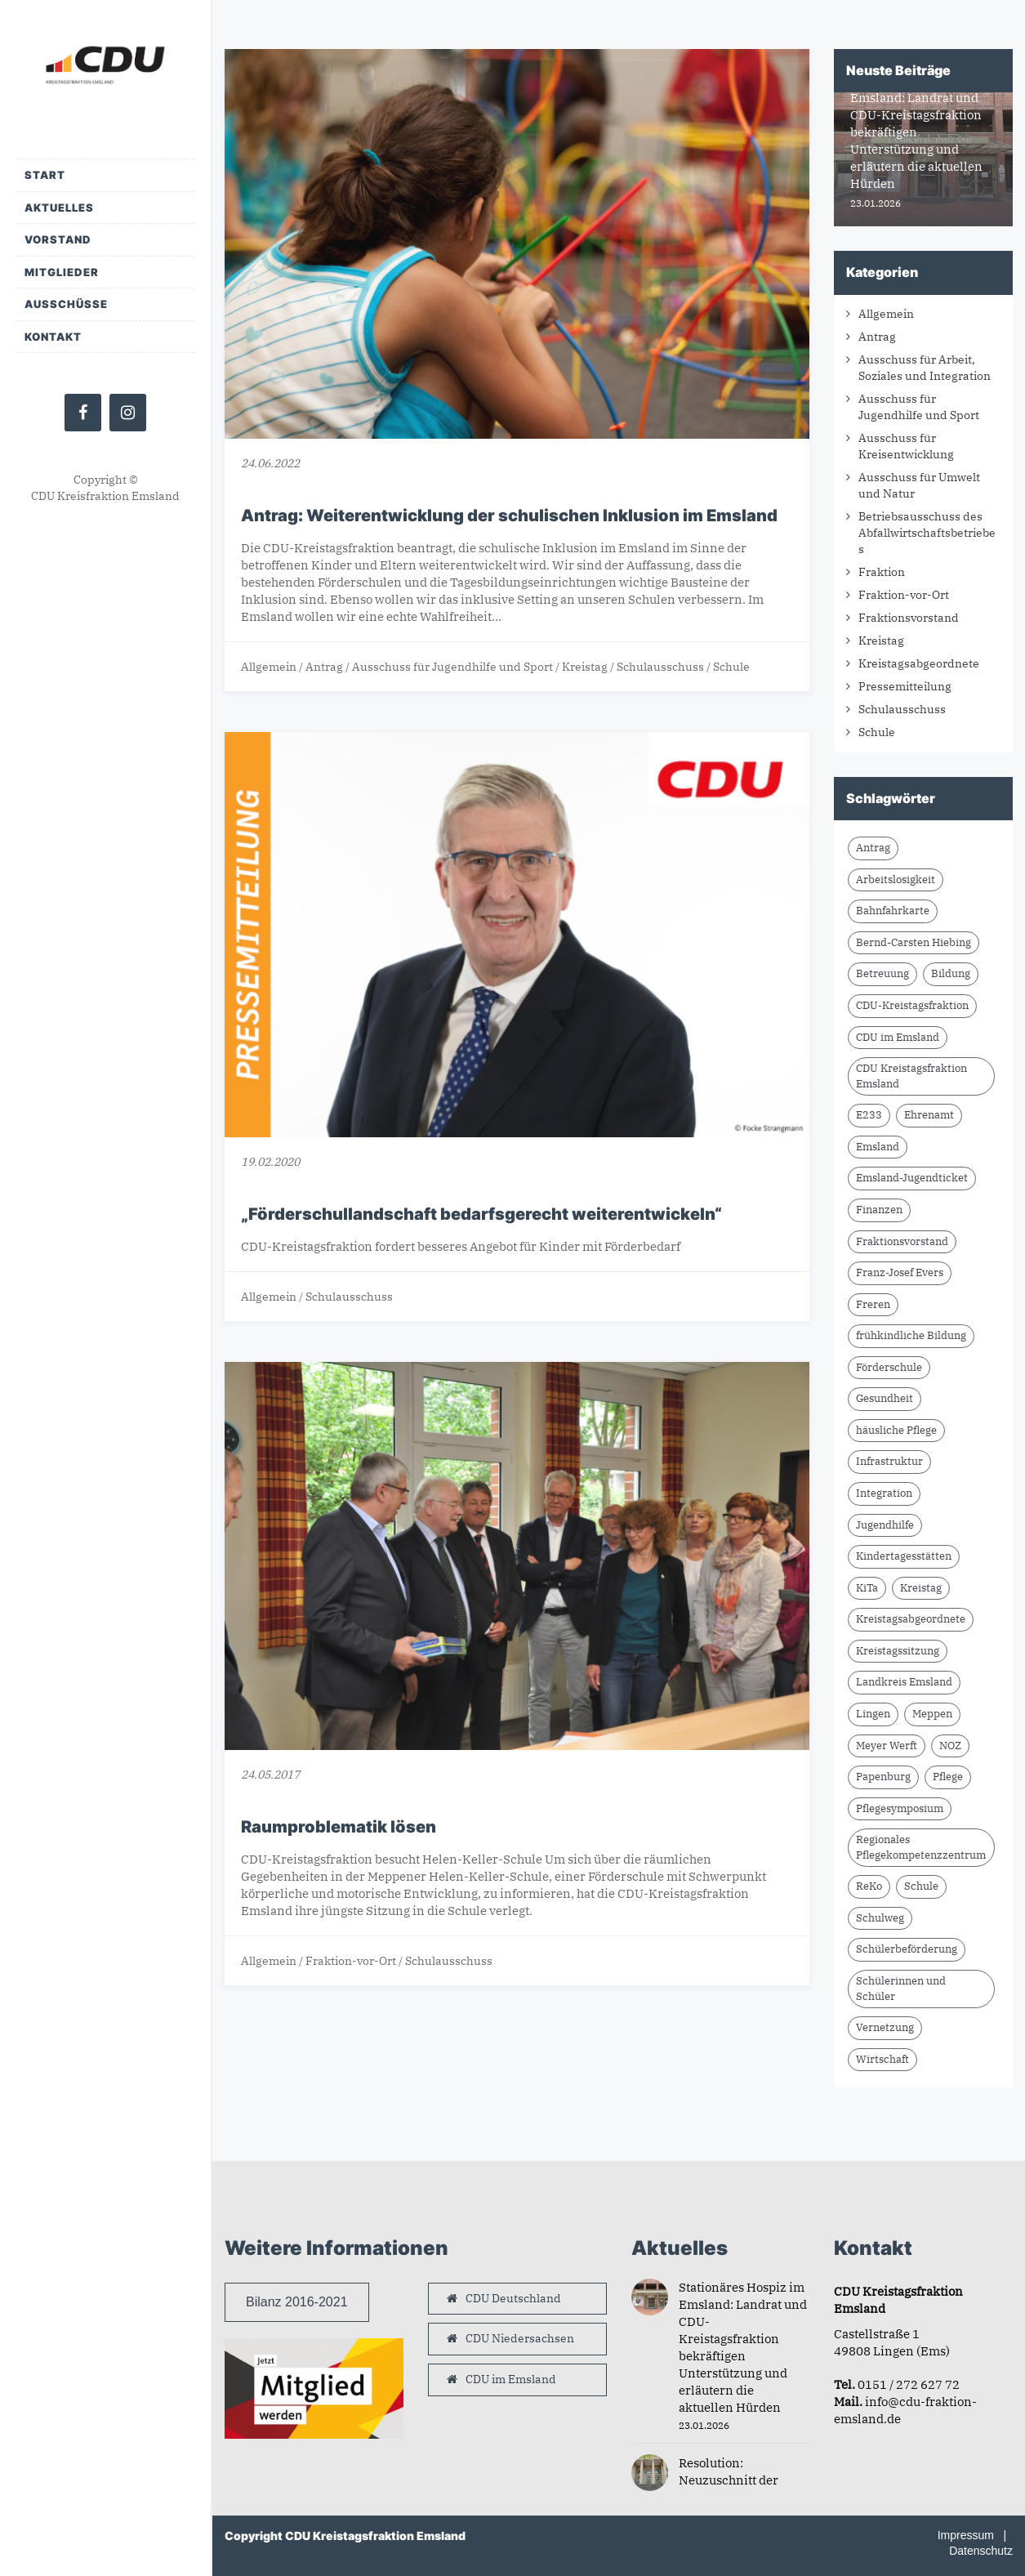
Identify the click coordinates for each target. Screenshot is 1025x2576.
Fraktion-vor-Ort (350, 1960)
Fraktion (881, 572)
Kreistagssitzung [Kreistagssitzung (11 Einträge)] (897, 1651)
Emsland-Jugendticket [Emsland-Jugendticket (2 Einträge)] (912, 1178)
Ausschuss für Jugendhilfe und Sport (452, 666)
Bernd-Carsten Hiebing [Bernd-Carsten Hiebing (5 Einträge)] (913, 942)
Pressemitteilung (904, 686)
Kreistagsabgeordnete (918, 663)
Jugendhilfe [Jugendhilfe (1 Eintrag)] (885, 1525)
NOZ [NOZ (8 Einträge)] (950, 1745)
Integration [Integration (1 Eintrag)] (884, 1493)
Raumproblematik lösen (338, 1827)
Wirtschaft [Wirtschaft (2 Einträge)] (882, 2059)
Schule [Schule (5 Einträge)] (921, 1886)
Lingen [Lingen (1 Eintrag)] (873, 1714)
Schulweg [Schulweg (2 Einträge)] (880, 1918)
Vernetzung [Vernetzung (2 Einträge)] (885, 2027)
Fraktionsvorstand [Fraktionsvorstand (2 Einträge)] (902, 1241)
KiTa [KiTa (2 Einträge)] (867, 1588)
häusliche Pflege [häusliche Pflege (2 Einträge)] (896, 1430)
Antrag (324, 666)
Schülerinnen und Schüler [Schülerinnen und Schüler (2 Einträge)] (901, 1988)
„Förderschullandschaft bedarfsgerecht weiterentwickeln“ (481, 1214)
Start (45, 174)
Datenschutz (981, 2550)
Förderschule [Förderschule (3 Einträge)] (889, 1367)
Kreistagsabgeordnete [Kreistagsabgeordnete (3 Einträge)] (910, 1619)
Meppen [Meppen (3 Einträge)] (932, 1714)
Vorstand (58, 239)
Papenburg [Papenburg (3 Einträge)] (883, 1777)
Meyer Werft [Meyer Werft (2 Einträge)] (886, 1745)
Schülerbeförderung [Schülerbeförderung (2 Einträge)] (906, 1949)
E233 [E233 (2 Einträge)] (869, 1115)
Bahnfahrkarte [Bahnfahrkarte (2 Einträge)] (892, 910)
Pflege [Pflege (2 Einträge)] (948, 1777)
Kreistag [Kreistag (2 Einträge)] (921, 1588)
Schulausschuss (660, 666)
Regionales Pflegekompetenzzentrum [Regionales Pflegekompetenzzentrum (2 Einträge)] (921, 1847)
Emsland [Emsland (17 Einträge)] (877, 1147)
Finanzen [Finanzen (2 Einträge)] (879, 1210)
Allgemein (268, 666)
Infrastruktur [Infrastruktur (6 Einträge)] (889, 1461)
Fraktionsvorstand (908, 617)
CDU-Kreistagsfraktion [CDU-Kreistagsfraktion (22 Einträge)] (912, 1005)
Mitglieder (62, 272)
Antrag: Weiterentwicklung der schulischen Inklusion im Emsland (509, 515)
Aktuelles (59, 207)
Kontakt (53, 336)
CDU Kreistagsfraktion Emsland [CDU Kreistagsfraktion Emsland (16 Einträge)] (911, 1076)
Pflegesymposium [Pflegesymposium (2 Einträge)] (899, 1808)
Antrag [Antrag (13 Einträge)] (873, 848)
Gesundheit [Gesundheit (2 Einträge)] (884, 1398)
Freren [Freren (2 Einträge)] (873, 1304)
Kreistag (585, 666)
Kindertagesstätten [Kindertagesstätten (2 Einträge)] (903, 1556)
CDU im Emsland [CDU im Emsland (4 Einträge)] (897, 1037)
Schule (731, 666)
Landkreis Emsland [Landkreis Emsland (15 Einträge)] (904, 1682)
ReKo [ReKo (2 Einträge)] (869, 1886)
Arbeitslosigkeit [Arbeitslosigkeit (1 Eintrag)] (895, 879)
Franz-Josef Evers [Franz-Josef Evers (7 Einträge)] (899, 1272)
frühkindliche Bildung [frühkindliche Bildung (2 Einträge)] (911, 1335)
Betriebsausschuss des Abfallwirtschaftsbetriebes (927, 532)
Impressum (966, 2535)
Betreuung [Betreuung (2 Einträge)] (882, 973)
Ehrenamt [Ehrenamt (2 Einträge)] (929, 1115)
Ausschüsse (66, 303)
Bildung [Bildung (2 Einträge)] (950, 973)
